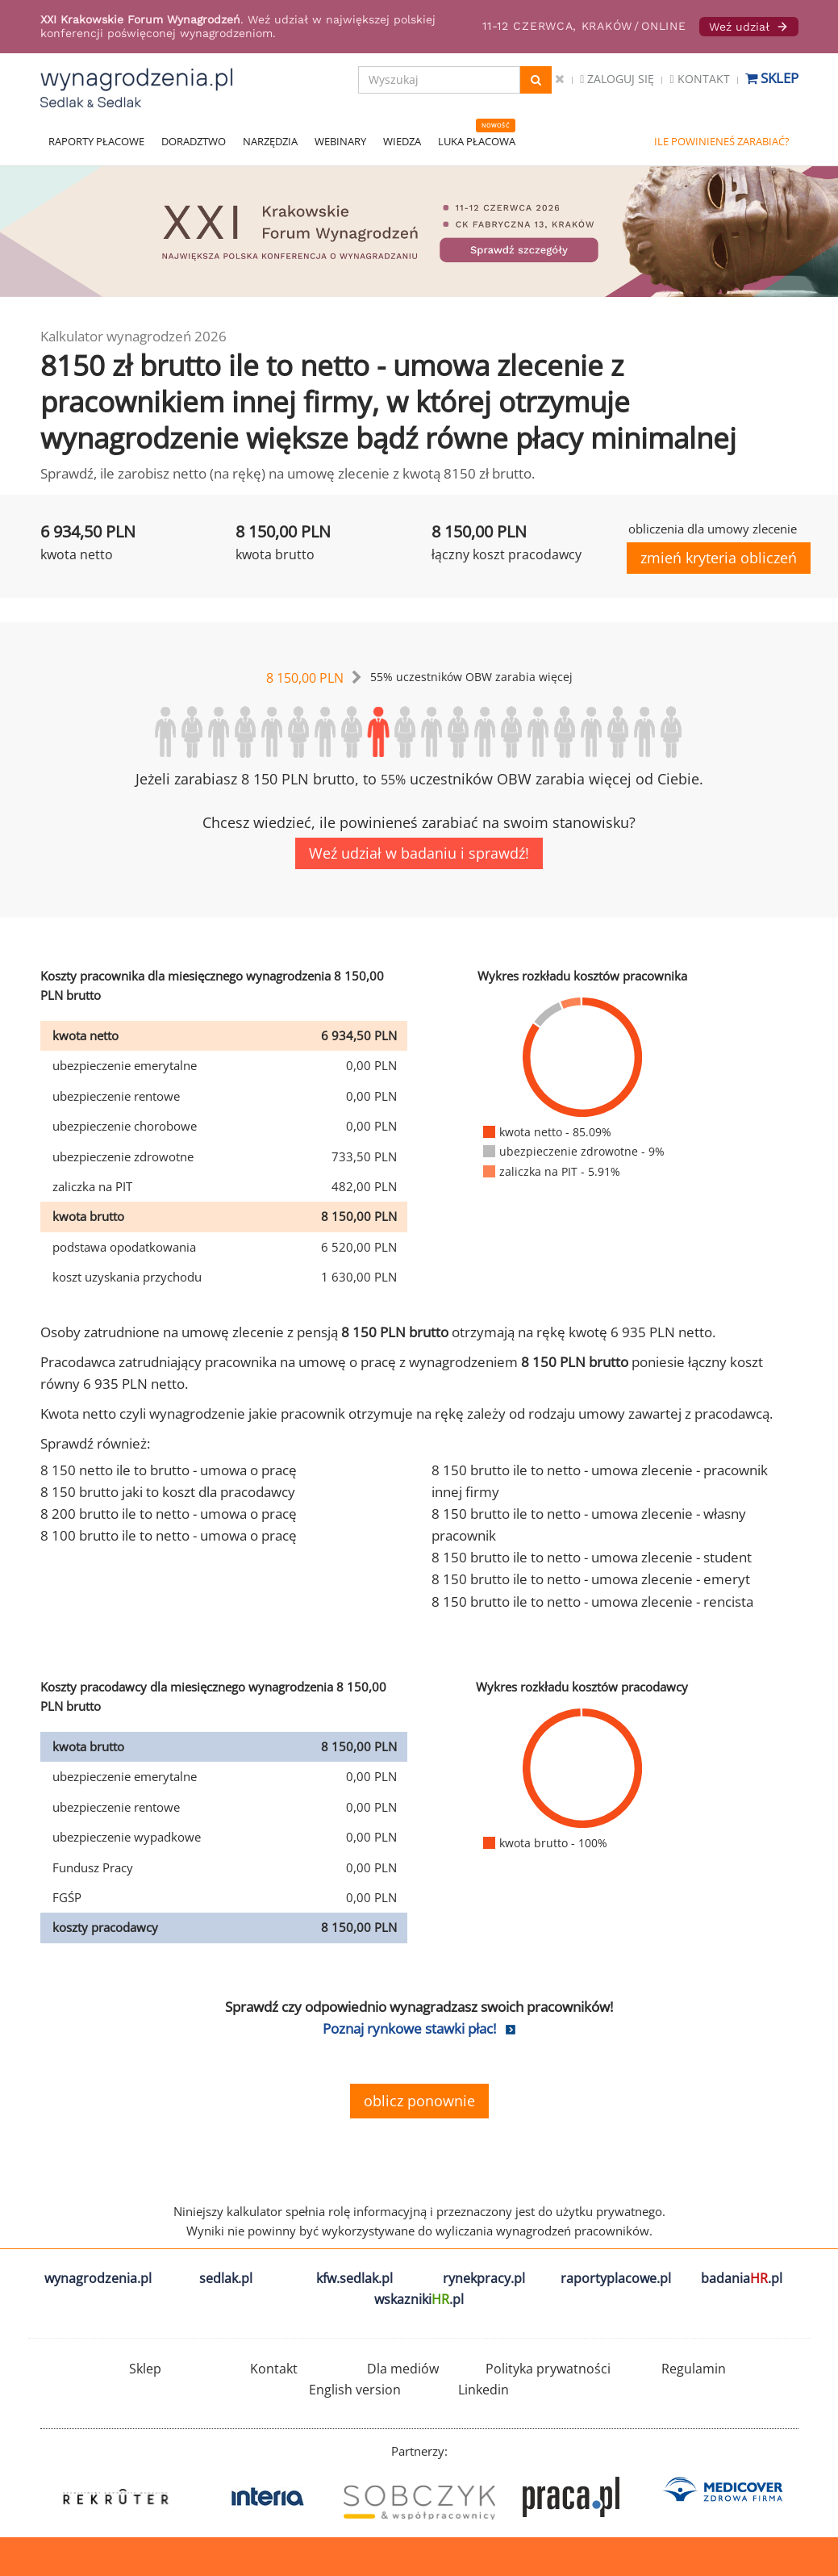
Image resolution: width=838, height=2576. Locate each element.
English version (355, 2389)
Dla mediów (403, 2368)
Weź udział (749, 26)
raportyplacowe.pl (616, 2278)
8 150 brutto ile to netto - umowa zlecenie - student (592, 1557)
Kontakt (699, 78)
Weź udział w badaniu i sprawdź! (419, 853)
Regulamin (693, 2368)
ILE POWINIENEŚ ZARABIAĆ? (722, 141)
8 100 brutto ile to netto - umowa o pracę (168, 1535)
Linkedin (483, 2389)
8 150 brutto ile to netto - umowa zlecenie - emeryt (591, 1579)
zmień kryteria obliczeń (718, 557)
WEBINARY (340, 141)
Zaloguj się (617, 78)
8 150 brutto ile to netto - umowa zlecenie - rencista (592, 1601)
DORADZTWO (193, 141)
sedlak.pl (225, 2278)
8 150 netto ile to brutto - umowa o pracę (168, 1470)
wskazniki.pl (419, 2299)
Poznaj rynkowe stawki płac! (409, 2028)
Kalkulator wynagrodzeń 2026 (133, 336)
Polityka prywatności (548, 2368)
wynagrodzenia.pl (98, 2278)
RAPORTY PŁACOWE (96, 141)
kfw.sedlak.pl (354, 2278)
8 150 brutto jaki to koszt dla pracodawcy (167, 1491)
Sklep (771, 78)
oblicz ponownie (419, 2100)
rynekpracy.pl (484, 2278)
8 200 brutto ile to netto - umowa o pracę (168, 1513)
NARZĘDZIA (270, 141)
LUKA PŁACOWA (476, 141)
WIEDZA (402, 141)
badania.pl (741, 2278)
